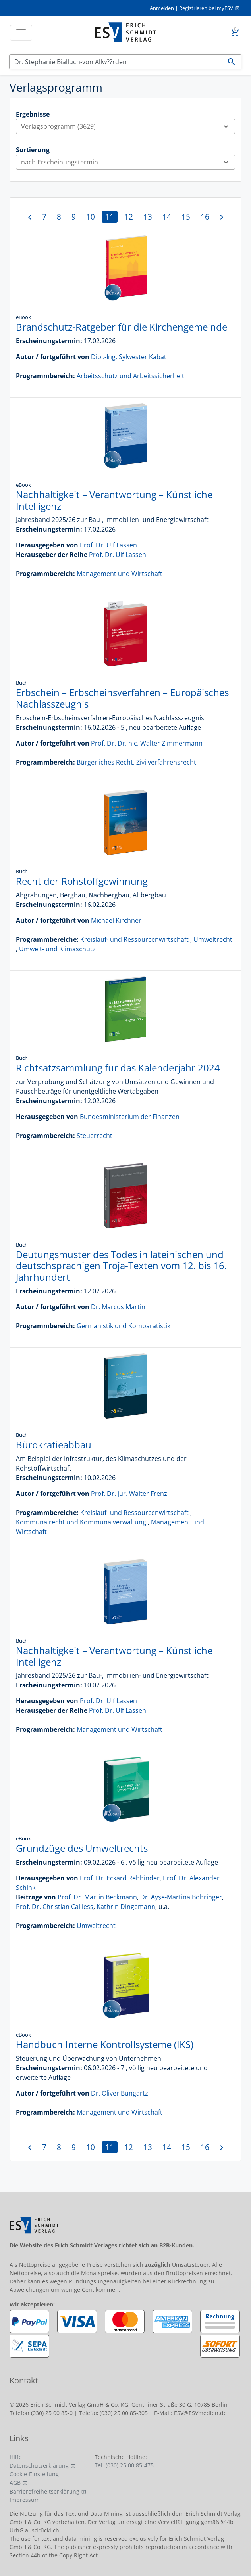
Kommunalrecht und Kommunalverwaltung (81, 1522)
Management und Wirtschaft (119, 573)
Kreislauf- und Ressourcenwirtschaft (134, 939)
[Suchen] (115, 61)
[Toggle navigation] (21, 33)
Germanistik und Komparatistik (123, 1325)
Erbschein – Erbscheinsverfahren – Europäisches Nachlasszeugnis (122, 698)
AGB (15, 2482)
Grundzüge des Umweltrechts (82, 1848)
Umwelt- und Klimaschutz (57, 949)
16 (205, 216)
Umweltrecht (212, 939)
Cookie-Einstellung (34, 2474)
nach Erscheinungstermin (128, 162)
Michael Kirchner (116, 920)
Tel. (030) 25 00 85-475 (124, 2465)
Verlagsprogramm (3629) (128, 126)
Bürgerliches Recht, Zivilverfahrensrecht (136, 762)
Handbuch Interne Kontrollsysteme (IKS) (104, 2044)
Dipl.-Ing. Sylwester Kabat (128, 356)
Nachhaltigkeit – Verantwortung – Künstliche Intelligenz (114, 500)
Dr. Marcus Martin (118, 1306)
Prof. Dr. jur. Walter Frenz (129, 1493)
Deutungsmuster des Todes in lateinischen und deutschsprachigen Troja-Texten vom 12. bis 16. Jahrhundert (121, 1266)
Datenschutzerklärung (39, 2465)
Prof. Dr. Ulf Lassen (108, 545)
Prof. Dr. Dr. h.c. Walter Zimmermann (147, 743)
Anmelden (162, 7)
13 (147, 216)
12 (128, 216)
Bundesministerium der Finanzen (130, 1116)
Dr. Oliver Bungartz (119, 2093)
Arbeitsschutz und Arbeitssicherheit (130, 375)
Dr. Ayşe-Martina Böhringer (181, 1897)
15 (185, 216)
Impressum (25, 2499)
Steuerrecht (94, 1135)
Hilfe (16, 2457)
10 (90, 216)
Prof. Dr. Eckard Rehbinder (120, 1878)
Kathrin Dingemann (126, 1906)
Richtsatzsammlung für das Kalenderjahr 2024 (118, 1067)
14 (166, 216)
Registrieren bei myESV (206, 7)
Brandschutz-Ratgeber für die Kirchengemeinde (121, 326)
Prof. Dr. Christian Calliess (54, 1906)
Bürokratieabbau (53, 1444)
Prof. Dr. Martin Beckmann (97, 1897)
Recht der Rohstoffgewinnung (82, 880)
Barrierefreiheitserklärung (44, 2491)
